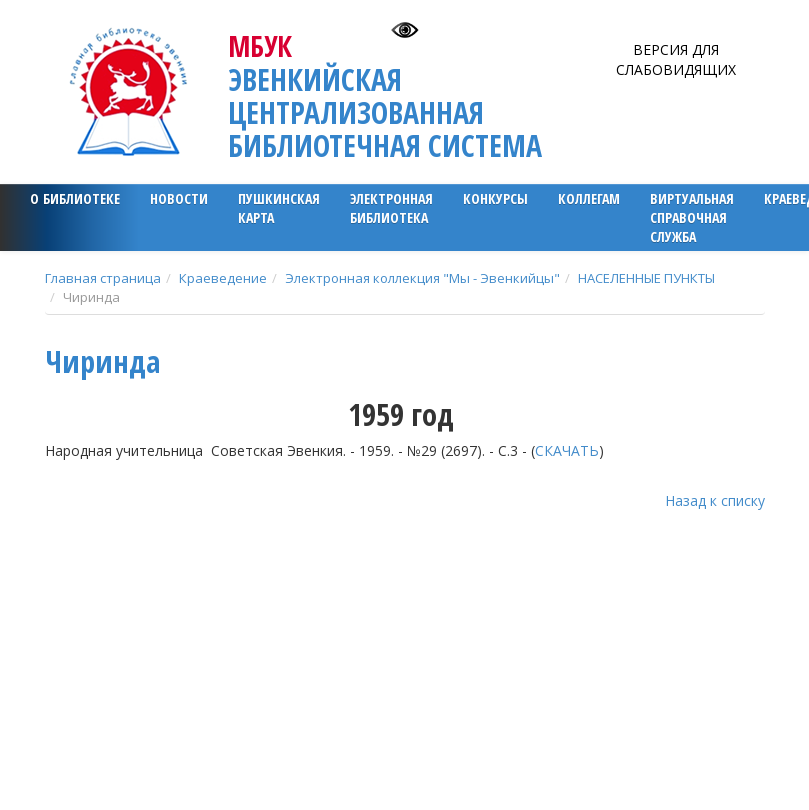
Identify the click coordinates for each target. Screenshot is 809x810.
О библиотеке (75, 198)
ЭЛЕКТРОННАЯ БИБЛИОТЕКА (391, 208)
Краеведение (223, 278)
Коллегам (589, 198)
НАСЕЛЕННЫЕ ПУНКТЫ (646, 278)
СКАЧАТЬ (567, 450)
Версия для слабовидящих (676, 59)
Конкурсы (495, 198)
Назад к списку (715, 500)
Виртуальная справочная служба (692, 217)
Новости (179, 198)
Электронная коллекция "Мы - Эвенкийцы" (422, 278)
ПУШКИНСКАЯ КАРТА (279, 208)
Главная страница (103, 278)
